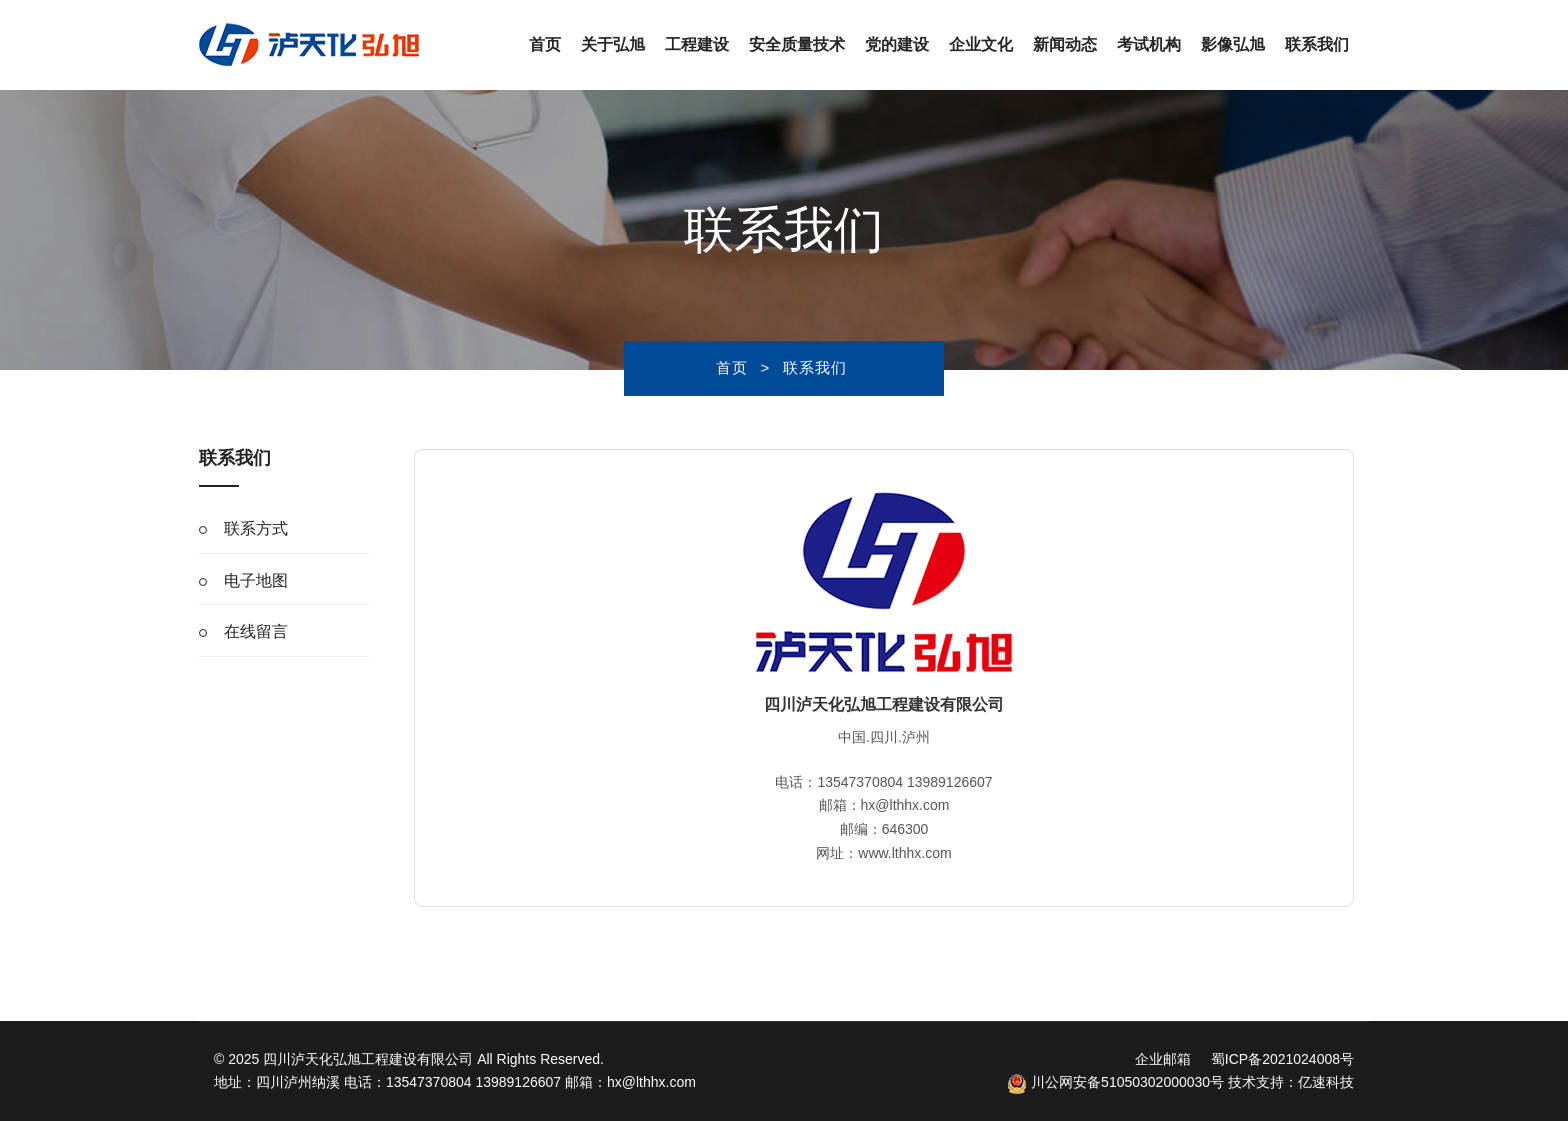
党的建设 (897, 44)
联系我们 (1317, 44)
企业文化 (981, 44)
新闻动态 (1065, 44)
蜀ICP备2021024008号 (1282, 1059)
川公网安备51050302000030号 (1115, 1082)
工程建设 (697, 44)
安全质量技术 (797, 44)
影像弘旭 (1233, 44)
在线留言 (256, 631)
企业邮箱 (1163, 1059)
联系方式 (256, 528)
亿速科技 (1326, 1082)
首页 (545, 44)
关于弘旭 (613, 44)
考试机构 (1149, 44)
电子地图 (256, 580)
